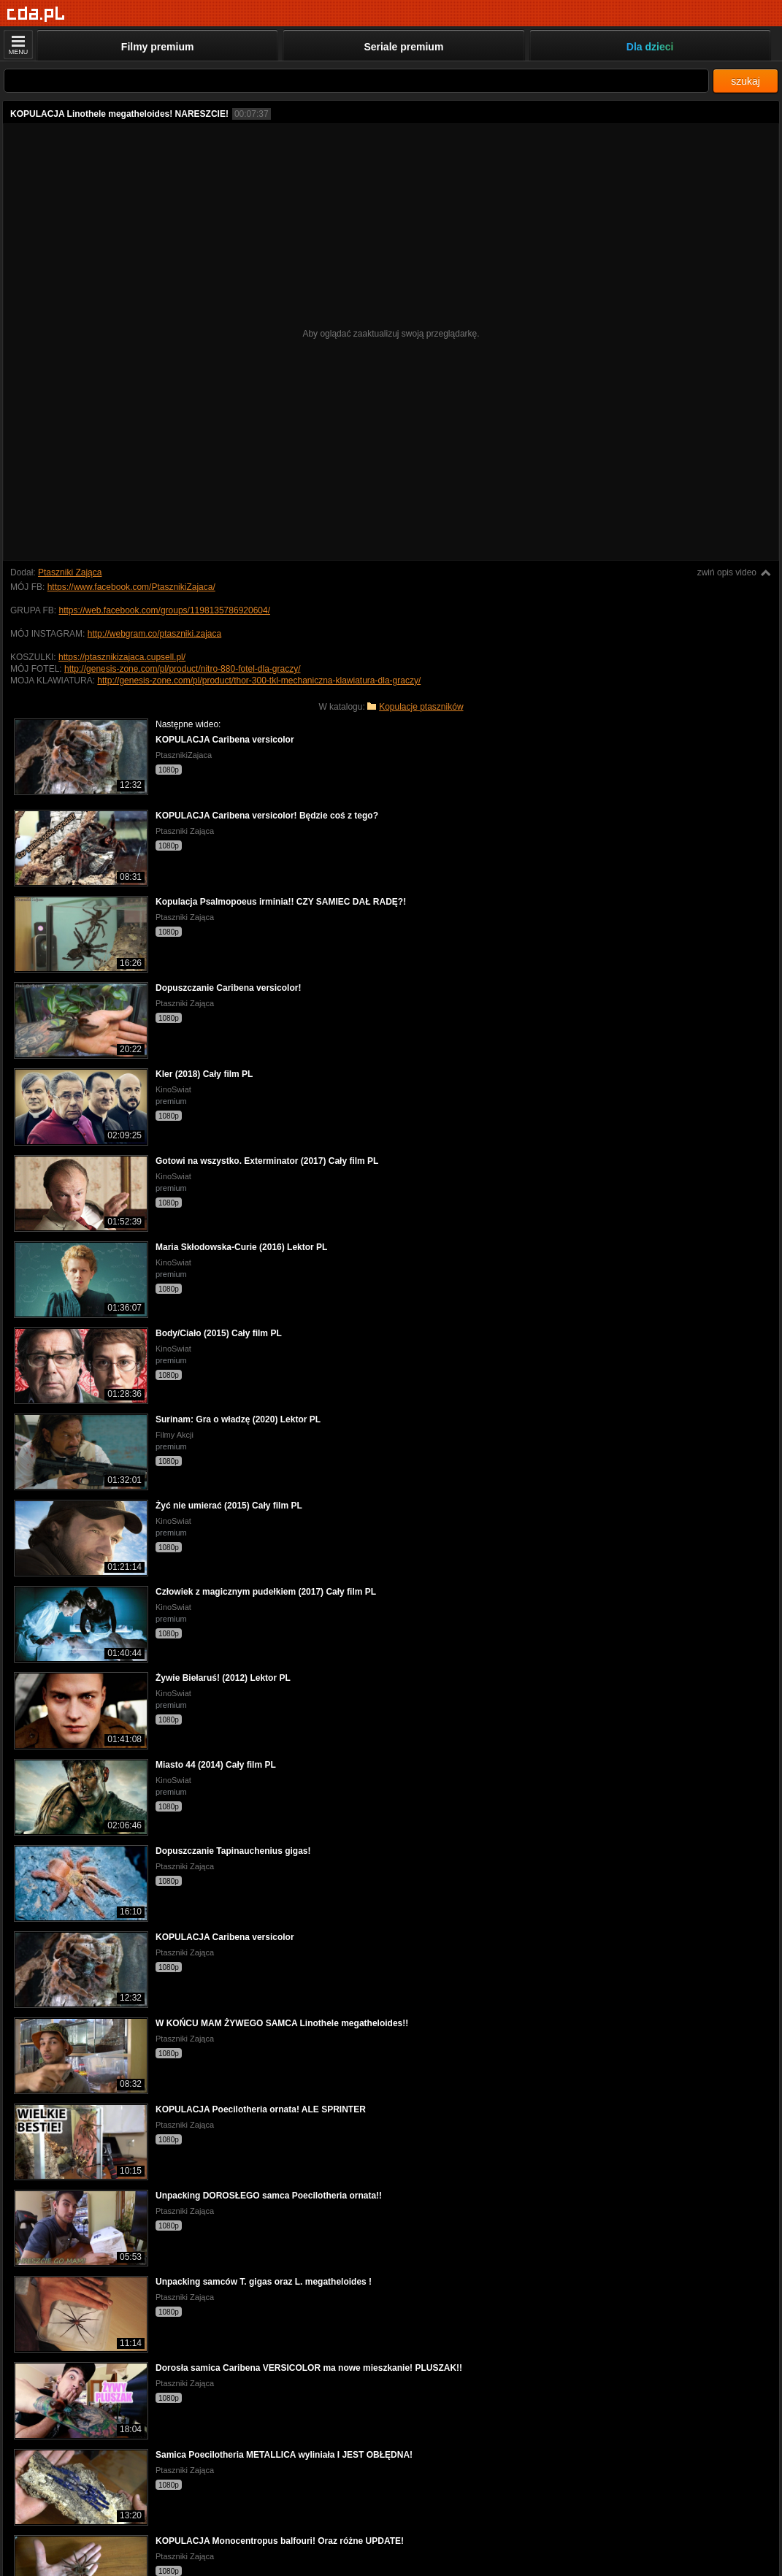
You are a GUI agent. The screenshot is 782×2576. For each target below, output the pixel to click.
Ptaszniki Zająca (69, 572)
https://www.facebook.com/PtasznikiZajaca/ (131, 587)
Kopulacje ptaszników (421, 707)
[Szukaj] (356, 81)
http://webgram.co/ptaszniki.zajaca (154, 634)
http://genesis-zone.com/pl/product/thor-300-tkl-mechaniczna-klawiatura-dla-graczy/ (259, 680)
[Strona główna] (36, 14)
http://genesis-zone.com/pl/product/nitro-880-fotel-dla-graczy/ (182, 669)
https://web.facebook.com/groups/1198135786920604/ (164, 610)
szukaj (745, 81)
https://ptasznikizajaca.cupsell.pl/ (121, 657)
